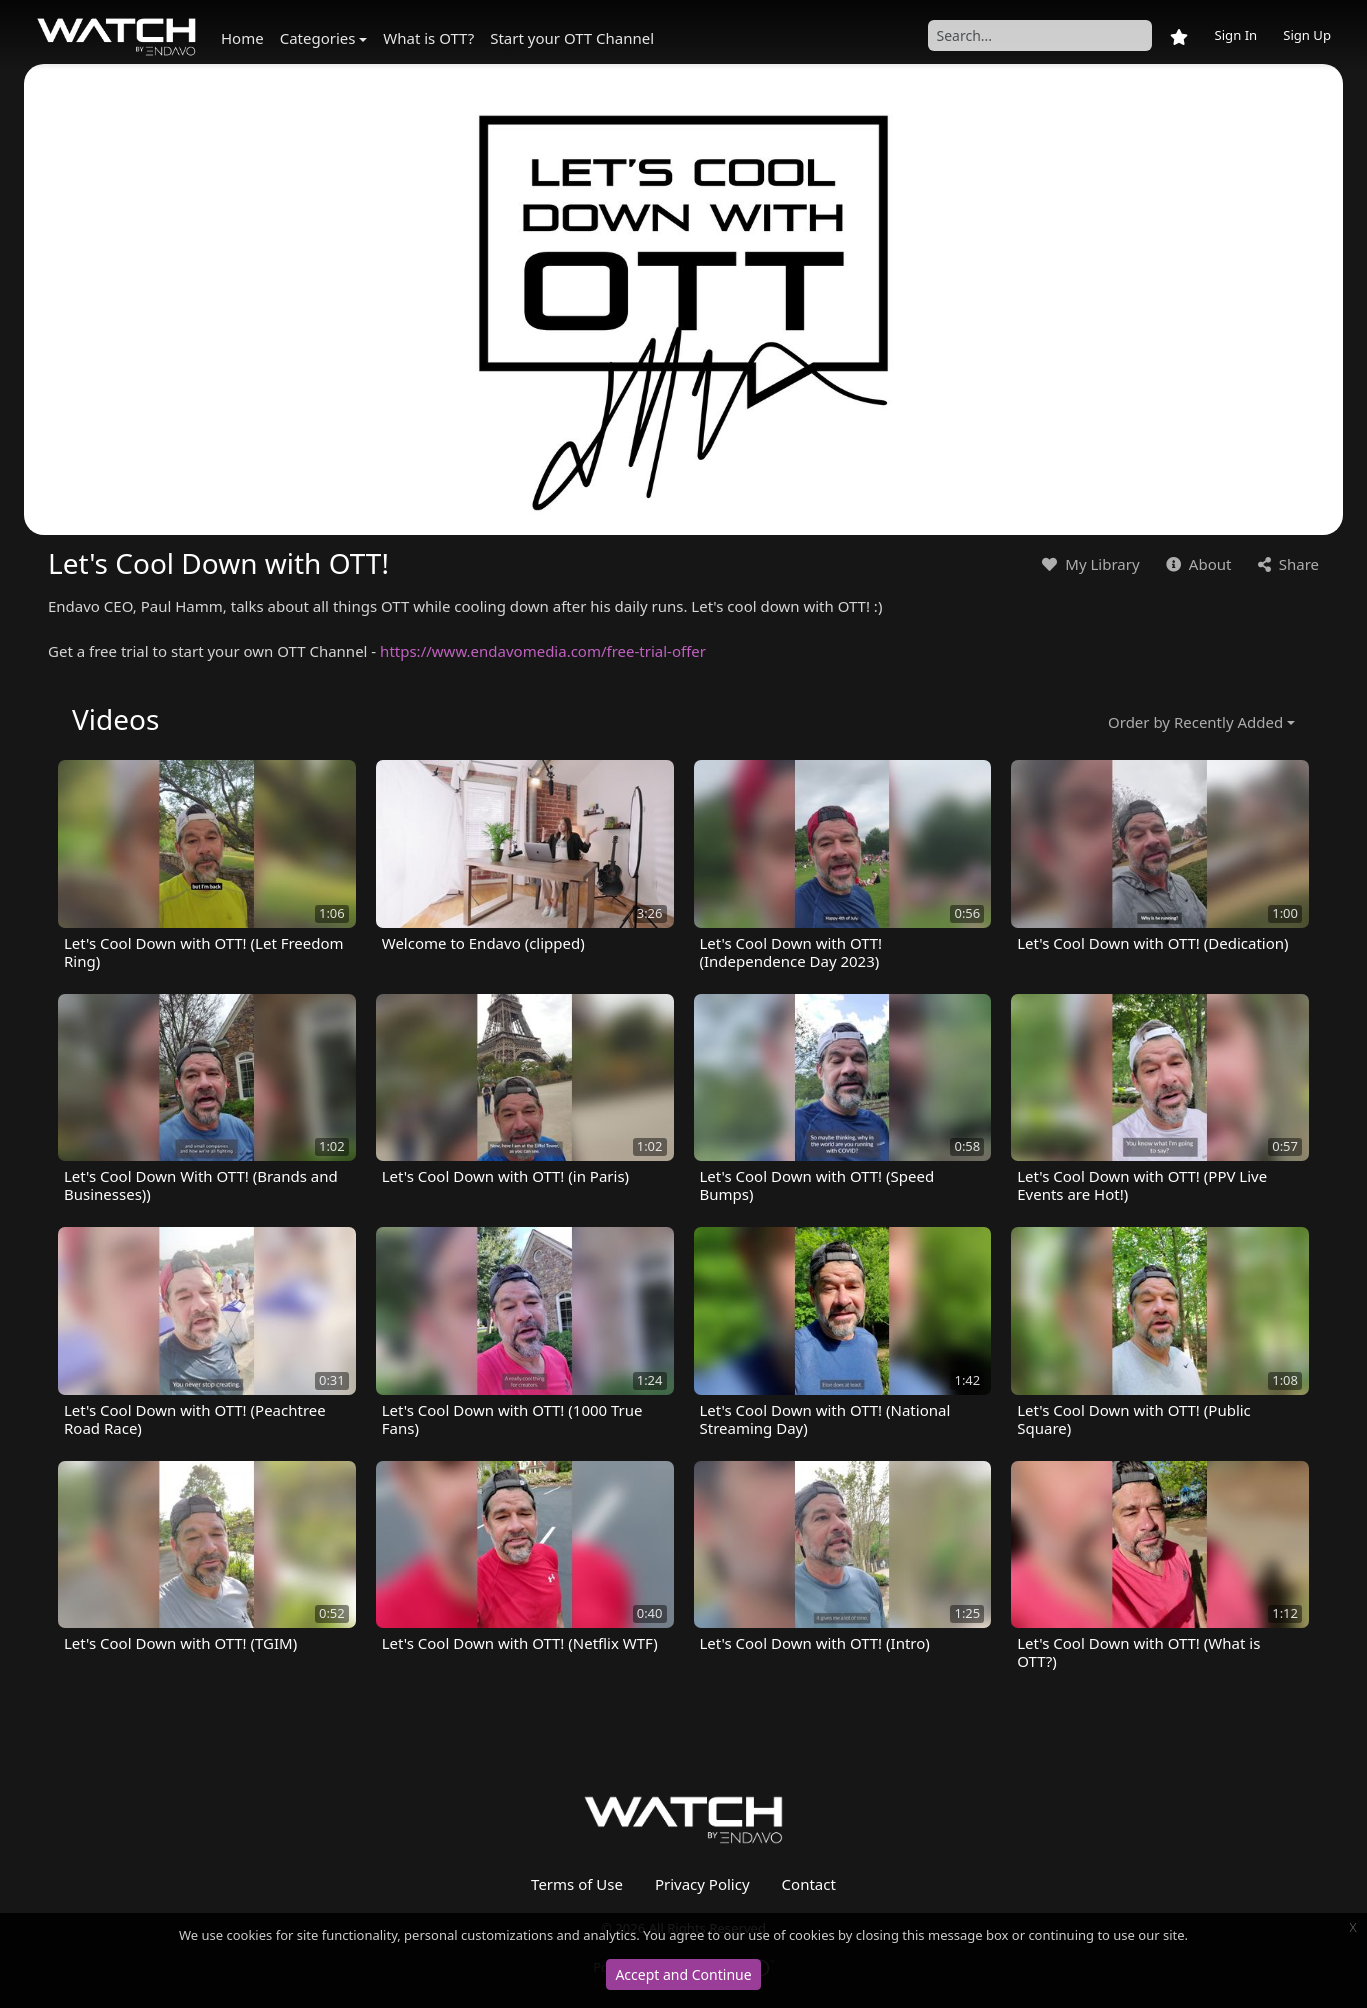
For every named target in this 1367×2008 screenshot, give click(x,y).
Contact (809, 1884)
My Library (1088, 564)
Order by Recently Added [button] (1195, 722)
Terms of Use (577, 1884)
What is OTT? (428, 38)
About (1196, 564)
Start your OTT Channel (572, 38)
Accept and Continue (683, 1974)
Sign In (1235, 35)
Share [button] (1286, 564)
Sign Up (1307, 35)
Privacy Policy (702, 1884)
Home (242, 38)
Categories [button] (318, 38)
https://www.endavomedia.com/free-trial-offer (543, 651)
